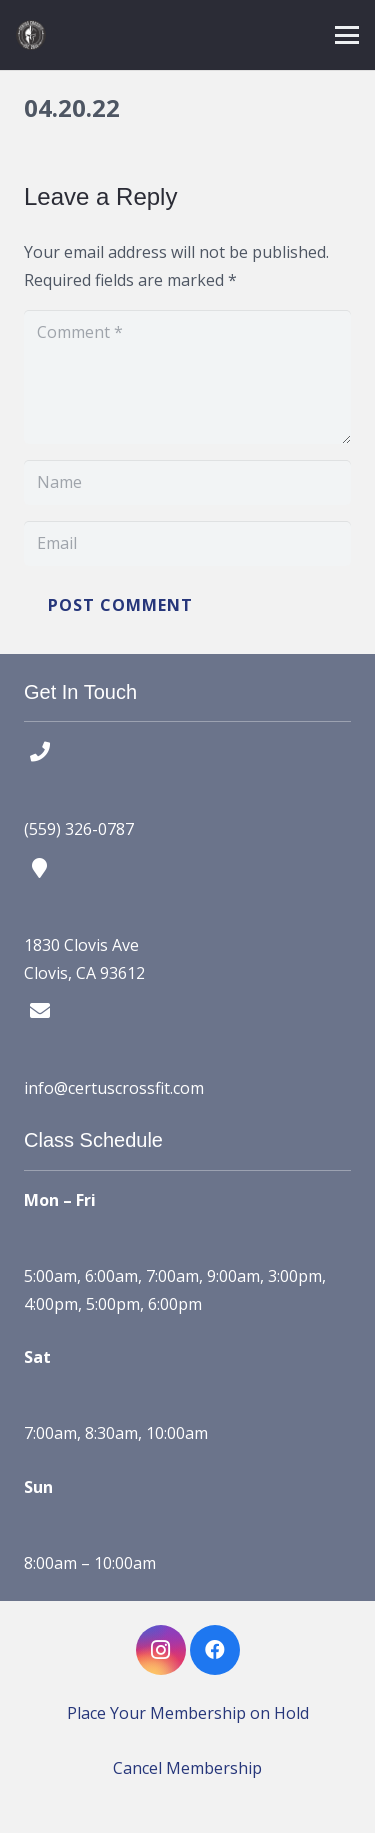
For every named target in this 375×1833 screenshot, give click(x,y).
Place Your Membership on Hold (188, 1713)
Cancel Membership (187, 1768)
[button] (347, 35)
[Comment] (187, 377)
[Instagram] (161, 1650)
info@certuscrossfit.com (114, 1088)
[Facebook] (215, 1650)
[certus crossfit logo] (31, 35)
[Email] (187, 543)
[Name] (187, 482)
